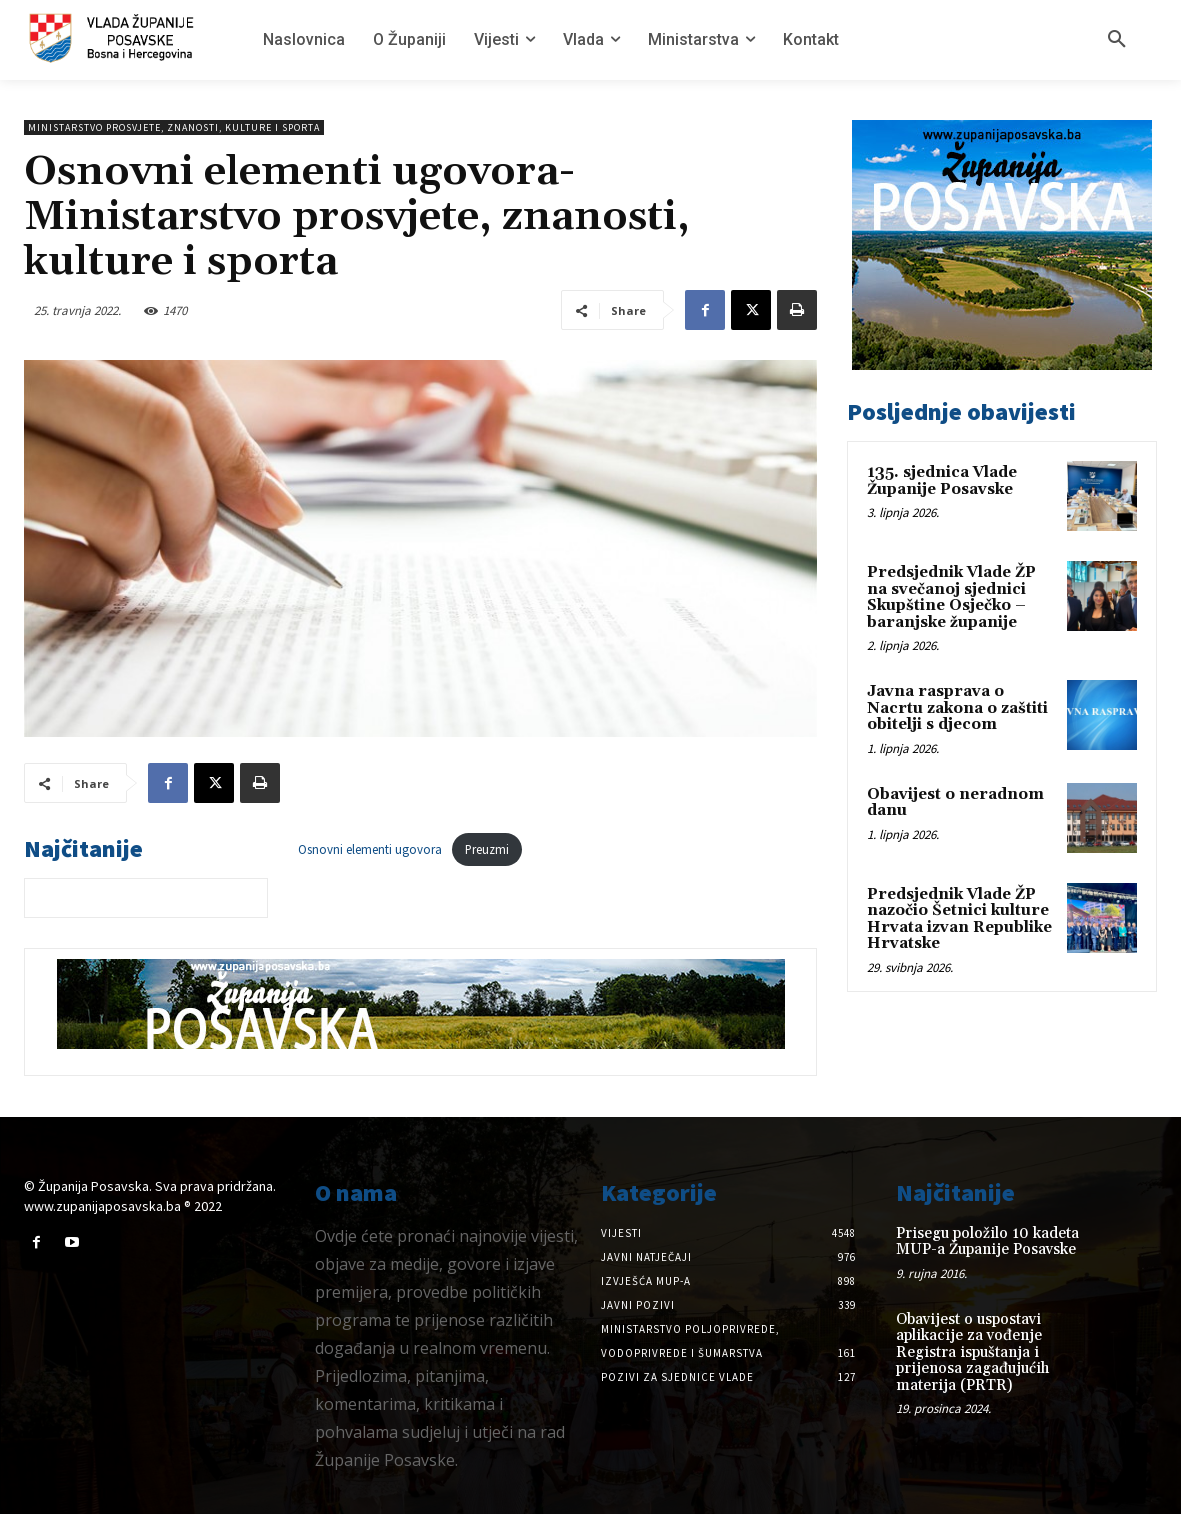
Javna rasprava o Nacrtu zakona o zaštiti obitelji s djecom (957, 708)
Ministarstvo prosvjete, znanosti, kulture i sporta (174, 127)
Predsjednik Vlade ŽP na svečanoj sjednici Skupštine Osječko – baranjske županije (951, 597)
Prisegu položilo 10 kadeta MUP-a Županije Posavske (987, 1242)
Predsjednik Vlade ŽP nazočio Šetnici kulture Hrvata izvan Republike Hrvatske (959, 919)
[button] (1117, 40)
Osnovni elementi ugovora (370, 849)
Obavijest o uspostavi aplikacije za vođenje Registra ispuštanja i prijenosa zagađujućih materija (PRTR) (972, 1352)
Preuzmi (487, 849)
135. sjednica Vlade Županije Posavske (942, 481)
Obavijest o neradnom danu (955, 803)
